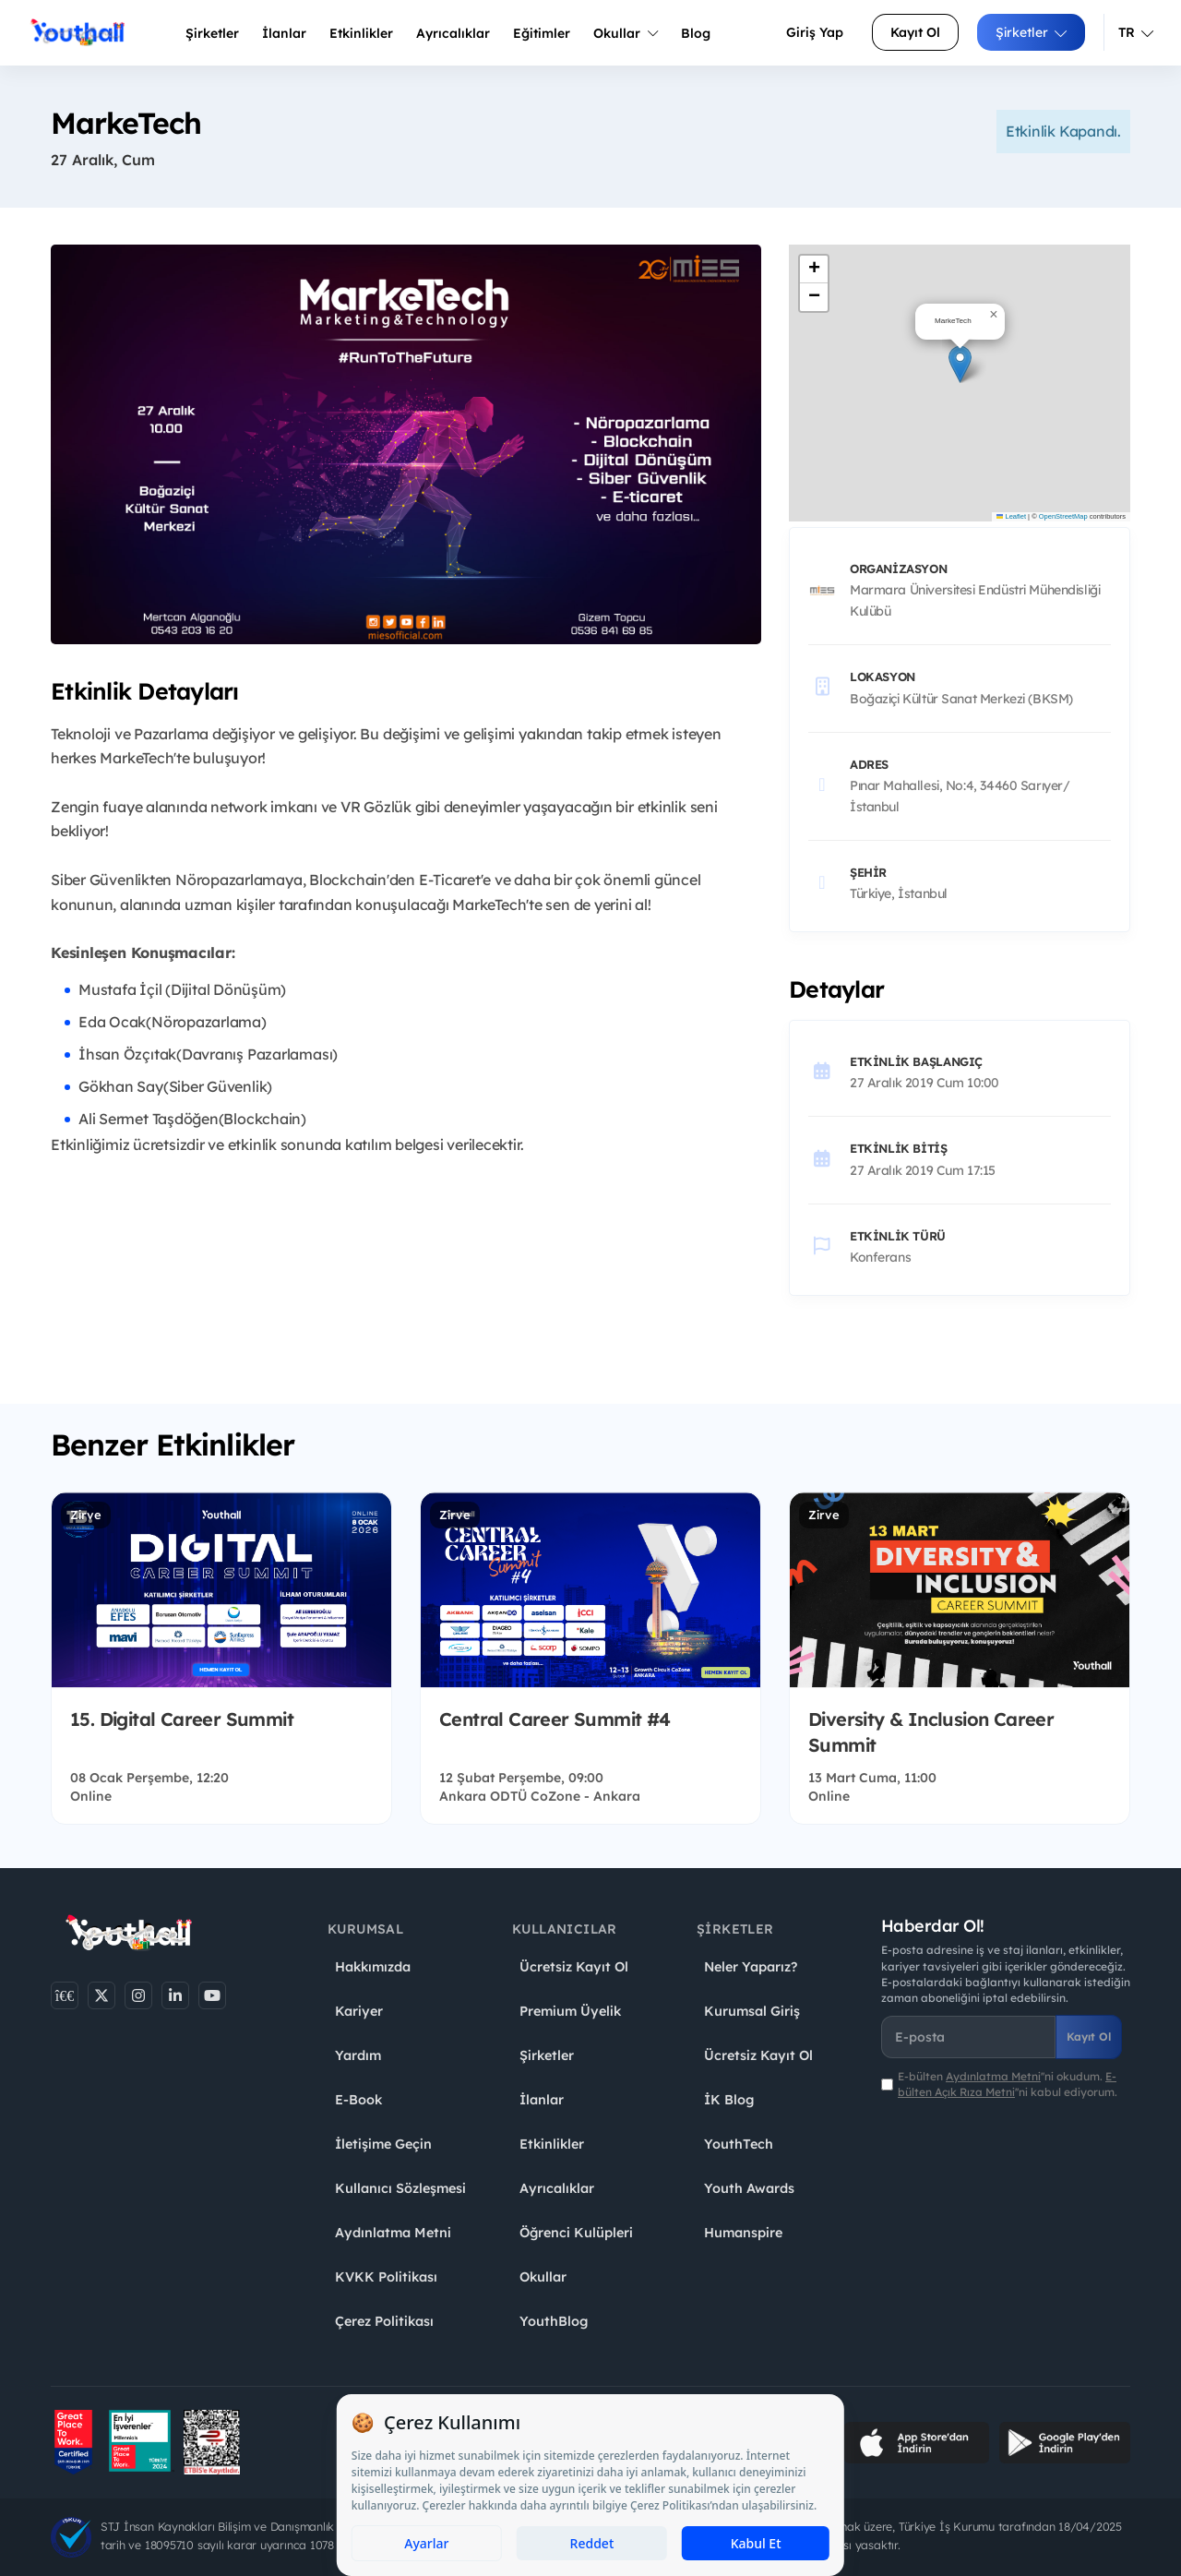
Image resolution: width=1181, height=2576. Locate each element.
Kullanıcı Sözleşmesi (400, 2188)
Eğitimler (541, 33)
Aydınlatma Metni (393, 2232)
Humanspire (743, 2232)
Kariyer (359, 2011)
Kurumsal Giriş (752, 2011)
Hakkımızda (373, 1967)
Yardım (358, 2055)
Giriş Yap (814, 32)
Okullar (625, 33)
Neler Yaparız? (750, 1967)
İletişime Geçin (383, 2144)
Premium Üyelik (570, 2011)
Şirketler (212, 33)
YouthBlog (553, 2321)
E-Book (358, 2099)
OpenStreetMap (1063, 516)
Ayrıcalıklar (556, 2188)
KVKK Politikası (386, 2277)
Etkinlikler (361, 33)
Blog (695, 33)
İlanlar (284, 33)
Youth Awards (749, 2188)
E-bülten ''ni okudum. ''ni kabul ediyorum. (1007, 2084)
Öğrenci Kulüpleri (576, 2232)
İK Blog (729, 2099)
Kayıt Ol (915, 32)
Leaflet (1011, 516)
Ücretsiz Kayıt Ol (573, 1967)
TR (1135, 32)
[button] (960, 364)
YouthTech (738, 2144)
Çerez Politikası (384, 2321)
